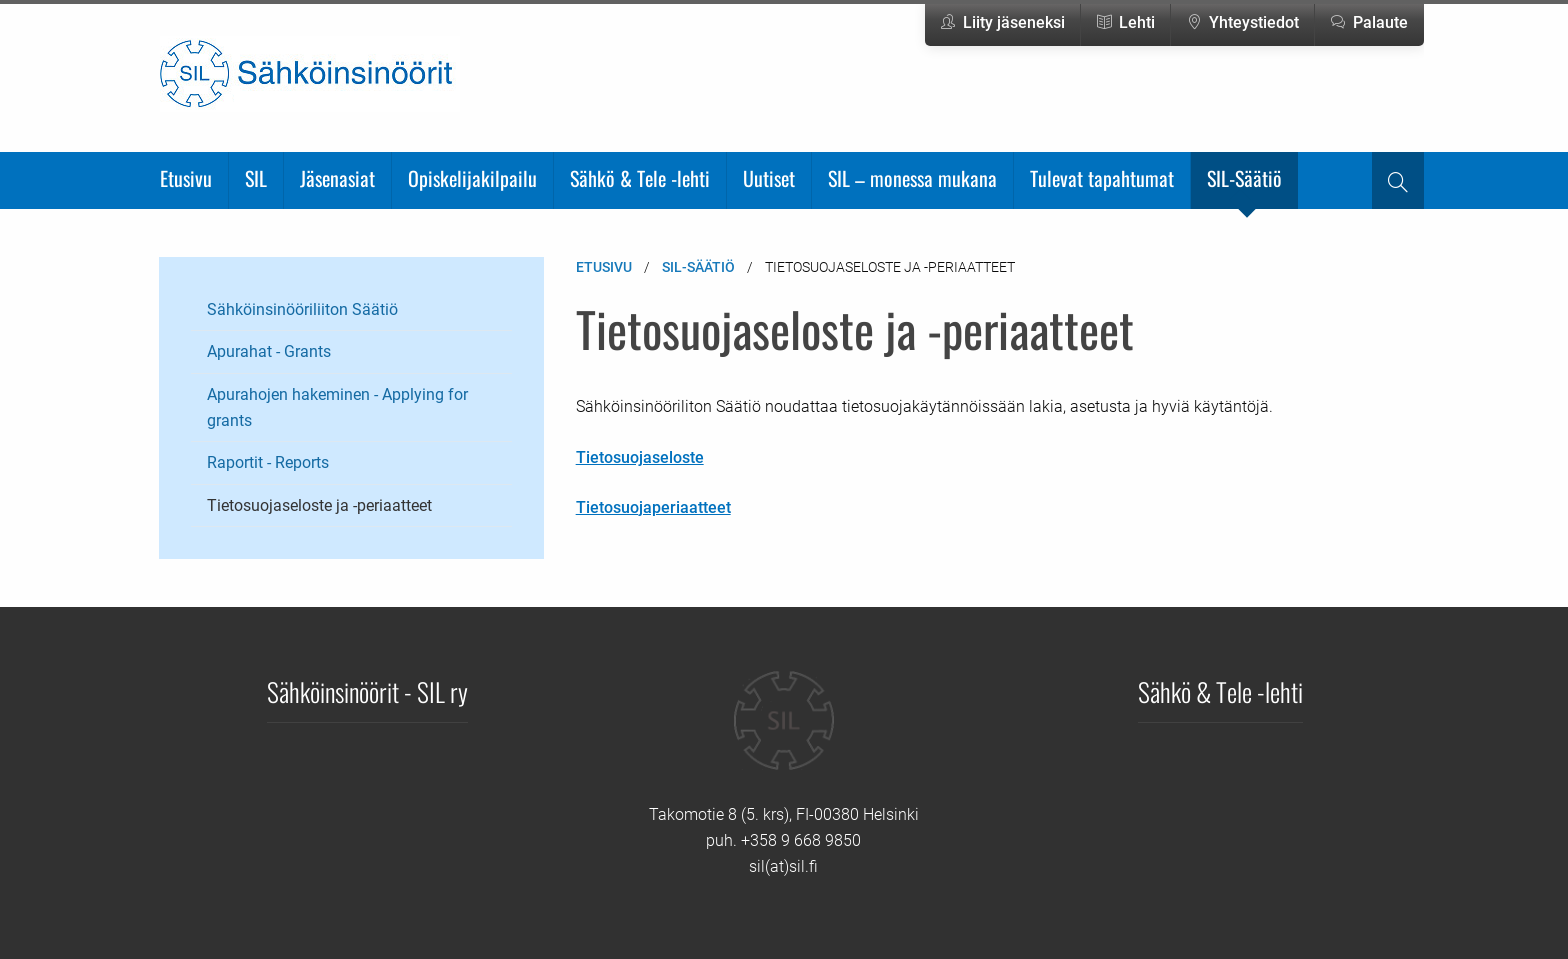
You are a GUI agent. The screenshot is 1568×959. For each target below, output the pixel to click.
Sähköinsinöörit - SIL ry (367, 691)
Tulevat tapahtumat (1102, 178)
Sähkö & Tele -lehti (640, 178)
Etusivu (186, 178)
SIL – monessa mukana (912, 178)
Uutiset (769, 178)
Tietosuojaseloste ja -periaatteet (319, 505)
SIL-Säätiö (1244, 178)
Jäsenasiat (337, 178)
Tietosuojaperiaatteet (653, 507)
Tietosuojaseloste (640, 457)
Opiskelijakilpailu (472, 178)
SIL (256, 178)
